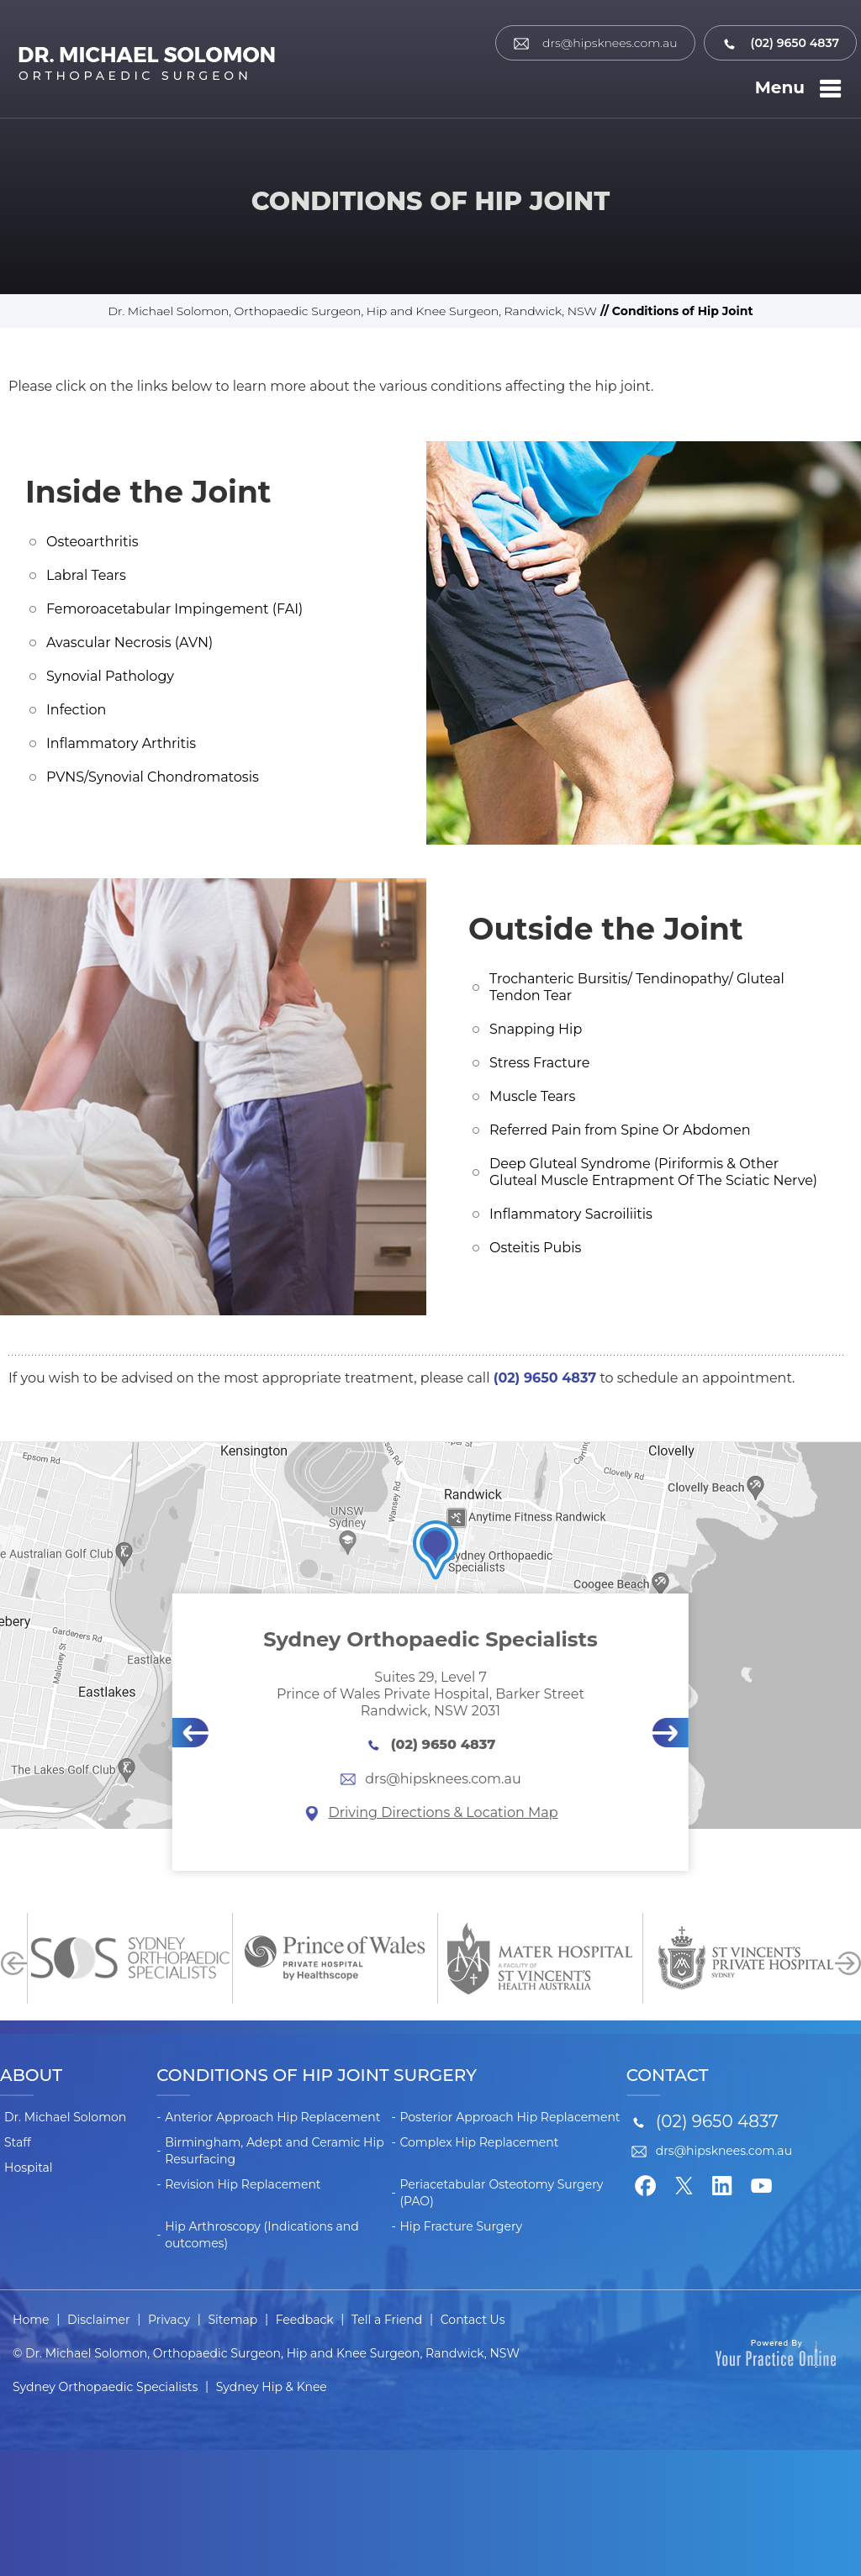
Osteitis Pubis (535, 1248)
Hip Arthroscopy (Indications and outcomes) (262, 2235)
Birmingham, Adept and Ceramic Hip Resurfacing (274, 2151)
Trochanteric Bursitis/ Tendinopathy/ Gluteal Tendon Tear (636, 987)
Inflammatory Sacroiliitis (570, 1214)
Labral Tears (86, 575)
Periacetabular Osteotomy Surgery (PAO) (501, 2193)
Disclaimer (98, 2319)
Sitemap (233, 2319)
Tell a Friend (386, 2319)
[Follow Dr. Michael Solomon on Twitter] (684, 2183)
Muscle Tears (532, 1096)
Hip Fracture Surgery (460, 2226)
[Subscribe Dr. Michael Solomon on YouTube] (762, 2183)
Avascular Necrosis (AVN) (129, 643)
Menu (801, 89)
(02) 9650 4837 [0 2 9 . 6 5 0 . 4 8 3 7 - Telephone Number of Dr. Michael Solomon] (780, 42)
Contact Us (473, 2319)
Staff (17, 2142)
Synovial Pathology (110, 676)
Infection (76, 710)
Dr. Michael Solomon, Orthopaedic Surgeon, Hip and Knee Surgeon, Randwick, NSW (352, 311)
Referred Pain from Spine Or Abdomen (620, 1130)
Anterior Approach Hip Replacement (272, 2117)
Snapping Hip (535, 1029)
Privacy (169, 2319)
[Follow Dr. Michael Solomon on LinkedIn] (723, 2183)
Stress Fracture (539, 1063)
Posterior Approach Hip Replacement (509, 2117)
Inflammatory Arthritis (121, 743)
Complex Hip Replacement (478, 2142)
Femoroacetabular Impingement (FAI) (174, 609)
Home (31, 2319)
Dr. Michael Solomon (65, 2117)
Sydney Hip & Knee (271, 2386)
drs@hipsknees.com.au (595, 42)
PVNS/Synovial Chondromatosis (152, 777)
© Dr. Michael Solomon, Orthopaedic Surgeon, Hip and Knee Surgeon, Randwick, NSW (266, 2353)
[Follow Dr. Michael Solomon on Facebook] (646, 2183)
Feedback (305, 2319)
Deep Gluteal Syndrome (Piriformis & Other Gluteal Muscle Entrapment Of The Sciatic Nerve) (653, 1172)
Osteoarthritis (92, 542)
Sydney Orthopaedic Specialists (105, 2386)
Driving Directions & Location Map (430, 1812)
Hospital (28, 2167)
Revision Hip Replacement (242, 2184)
